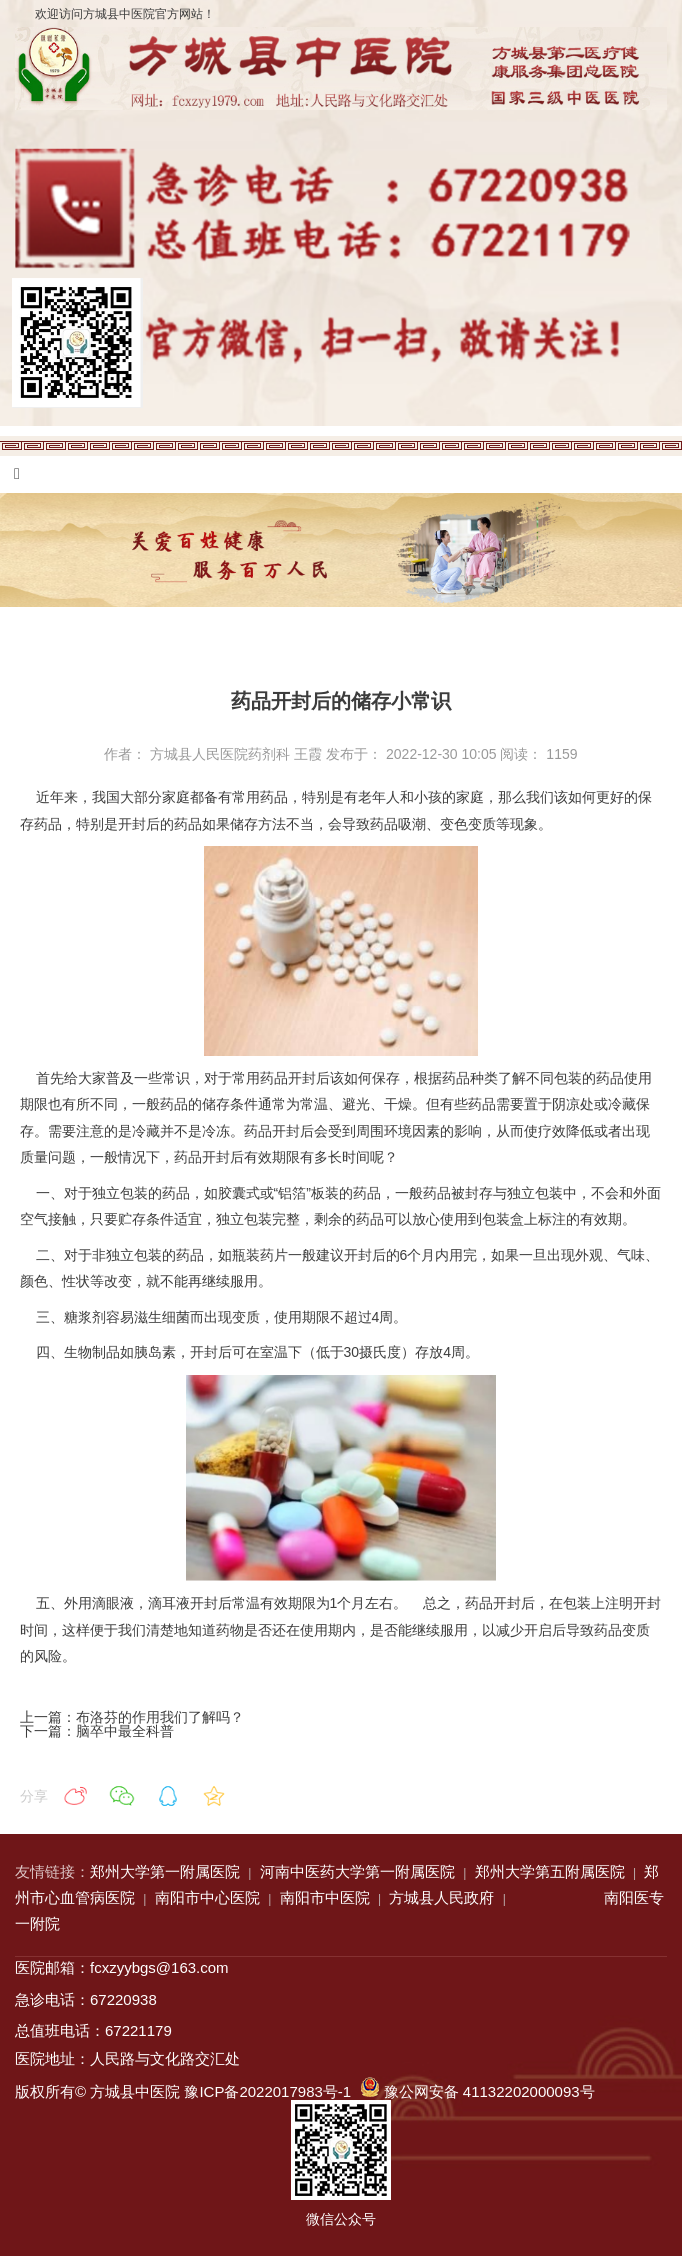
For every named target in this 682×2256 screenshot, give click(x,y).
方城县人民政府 (441, 1897)
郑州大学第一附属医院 (165, 1871)
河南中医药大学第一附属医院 (357, 1871)
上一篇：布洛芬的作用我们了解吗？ (132, 1717)
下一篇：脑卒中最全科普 (97, 1731)
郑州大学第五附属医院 (550, 1871)
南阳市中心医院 (207, 1897)
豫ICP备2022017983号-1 (267, 2091)
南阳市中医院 (325, 1897)
